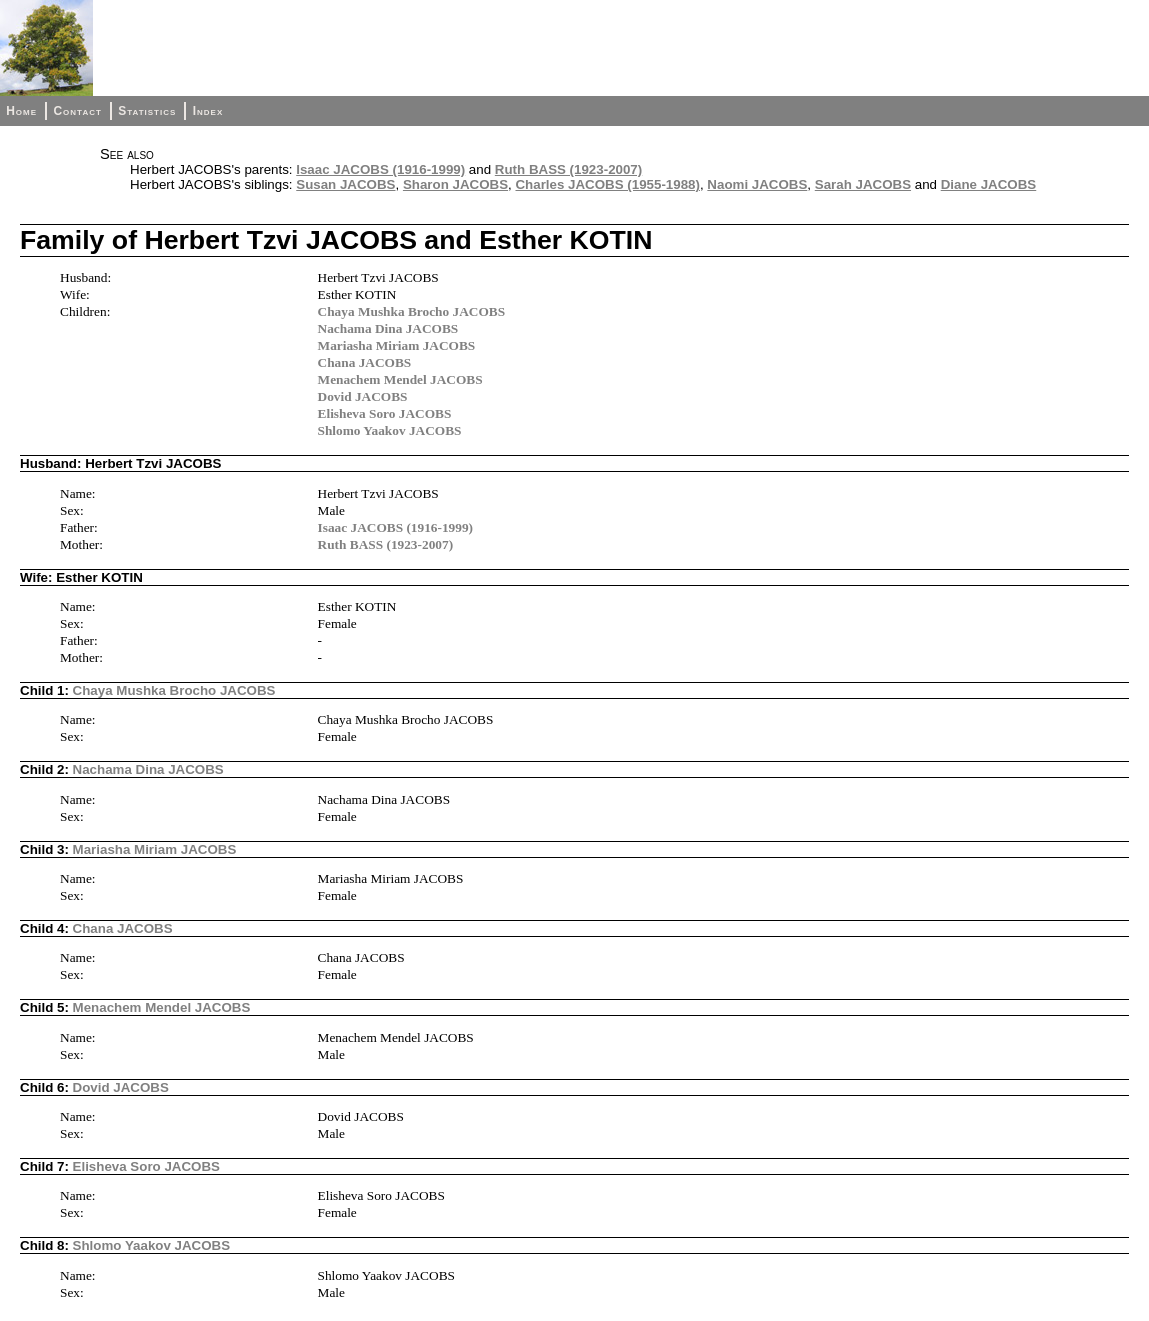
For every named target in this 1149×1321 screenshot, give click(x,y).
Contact (77, 111)
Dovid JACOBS (363, 396)
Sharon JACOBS (455, 184)
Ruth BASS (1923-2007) (568, 169)
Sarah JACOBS (863, 184)
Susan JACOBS (345, 184)
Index (208, 111)
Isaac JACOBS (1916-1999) (380, 169)
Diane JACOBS (989, 184)
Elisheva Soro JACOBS (385, 413)
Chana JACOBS (365, 362)
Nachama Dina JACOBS (388, 328)
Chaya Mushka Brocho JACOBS (412, 311)
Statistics (147, 111)
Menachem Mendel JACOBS (400, 379)
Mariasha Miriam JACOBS (397, 345)
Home (21, 111)
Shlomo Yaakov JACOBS (390, 430)
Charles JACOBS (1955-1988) (607, 184)
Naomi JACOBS (757, 184)
